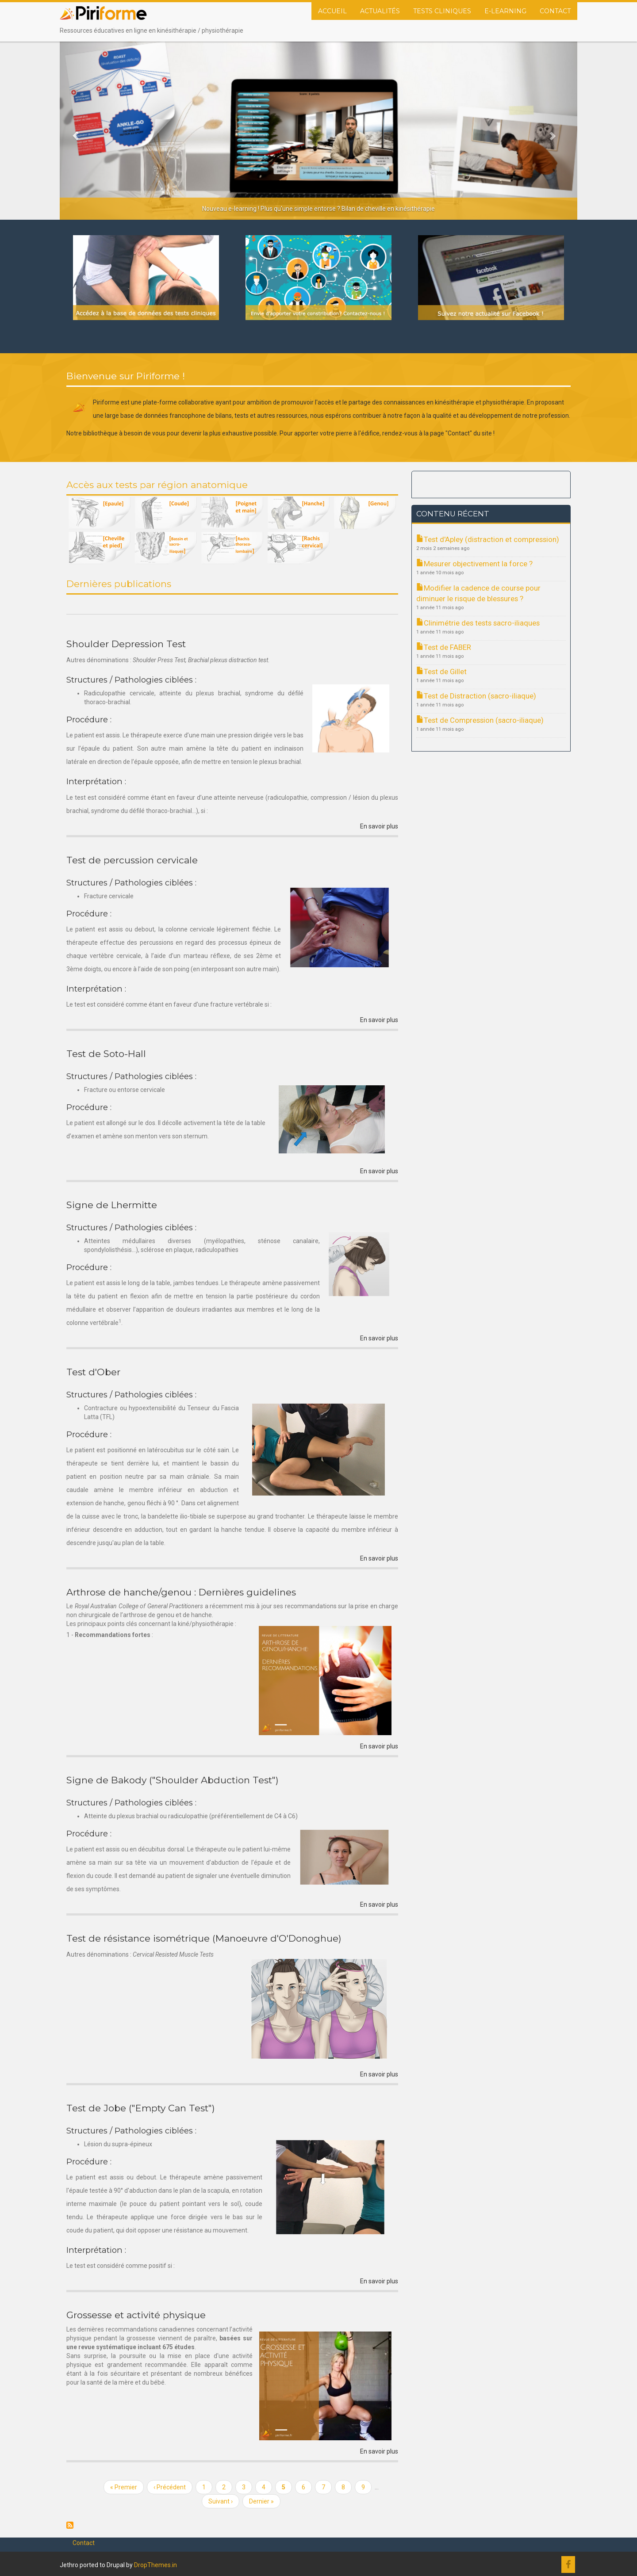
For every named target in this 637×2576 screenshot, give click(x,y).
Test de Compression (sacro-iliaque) (484, 720)
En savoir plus (379, 826)
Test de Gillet (445, 671)
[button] (99, 131)
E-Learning (505, 11)
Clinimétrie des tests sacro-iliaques (482, 622)
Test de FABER (447, 647)
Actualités (380, 11)
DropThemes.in (155, 2564)
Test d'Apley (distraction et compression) (491, 539)
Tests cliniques (442, 11)
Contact (555, 11)
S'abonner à (69, 2525)
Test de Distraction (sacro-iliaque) (480, 695)
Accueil (332, 11)
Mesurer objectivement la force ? (478, 563)
